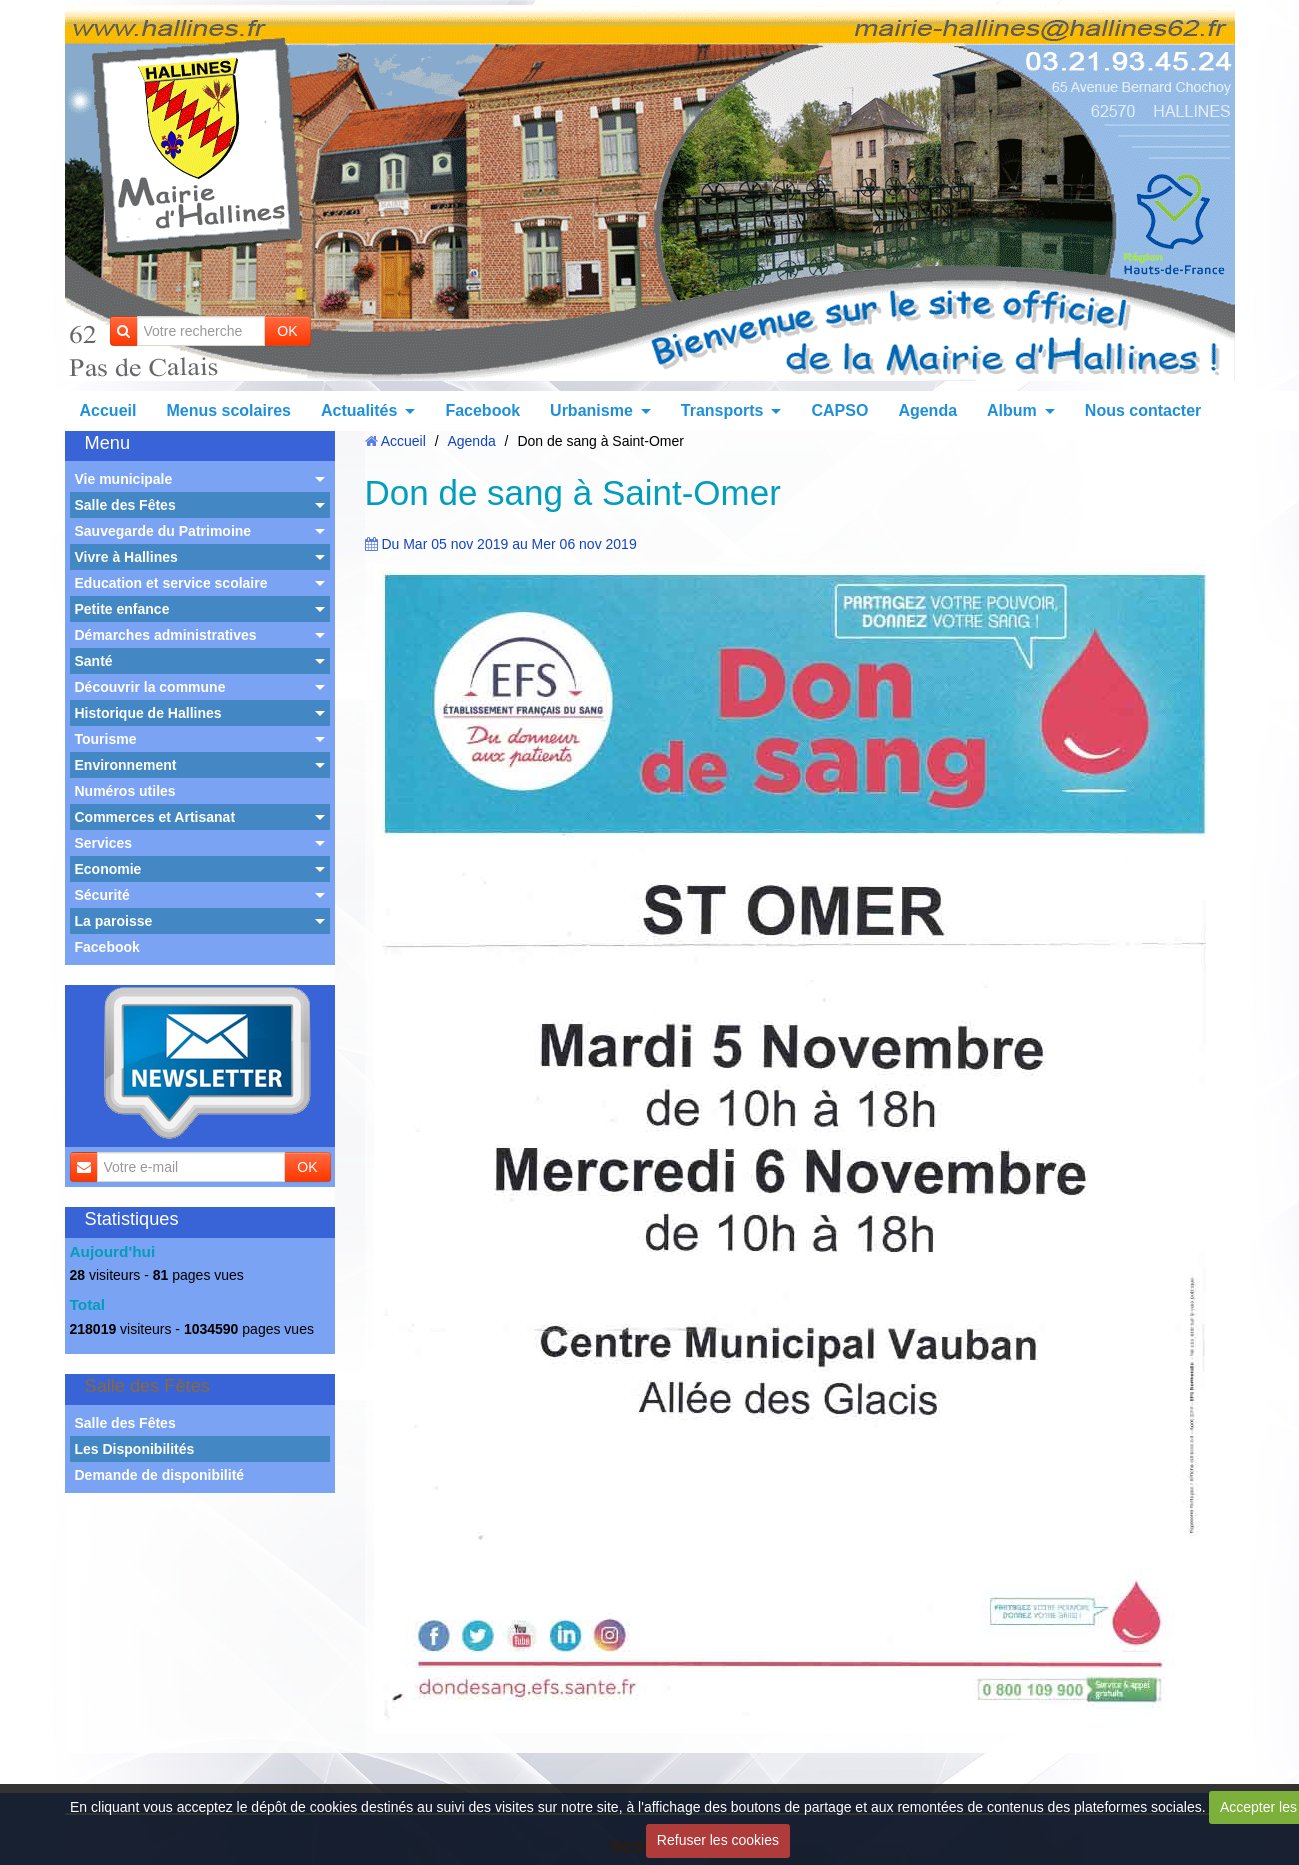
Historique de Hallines (148, 713)
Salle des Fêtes (125, 505)
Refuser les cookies (718, 1840)
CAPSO (839, 410)
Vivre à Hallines (126, 557)
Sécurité (102, 895)
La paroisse (114, 921)
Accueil (108, 410)
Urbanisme (591, 410)
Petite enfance (122, 609)
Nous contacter (1143, 410)
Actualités (359, 410)
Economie (108, 869)
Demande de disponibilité (160, 1475)
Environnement (126, 765)
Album (1012, 410)
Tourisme (106, 739)
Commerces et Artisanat (155, 817)
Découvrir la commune (150, 687)
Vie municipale (124, 479)
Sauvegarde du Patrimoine (163, 531)
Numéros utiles (125, 791)
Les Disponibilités (135, 1449)
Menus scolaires (228, 410)
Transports (722, 410)
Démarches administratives (166, 635)
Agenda (927, 410)
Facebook (482, 410)
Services (104, 843)
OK (287, 331)
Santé (94, 661)
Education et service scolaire (171, 583)
